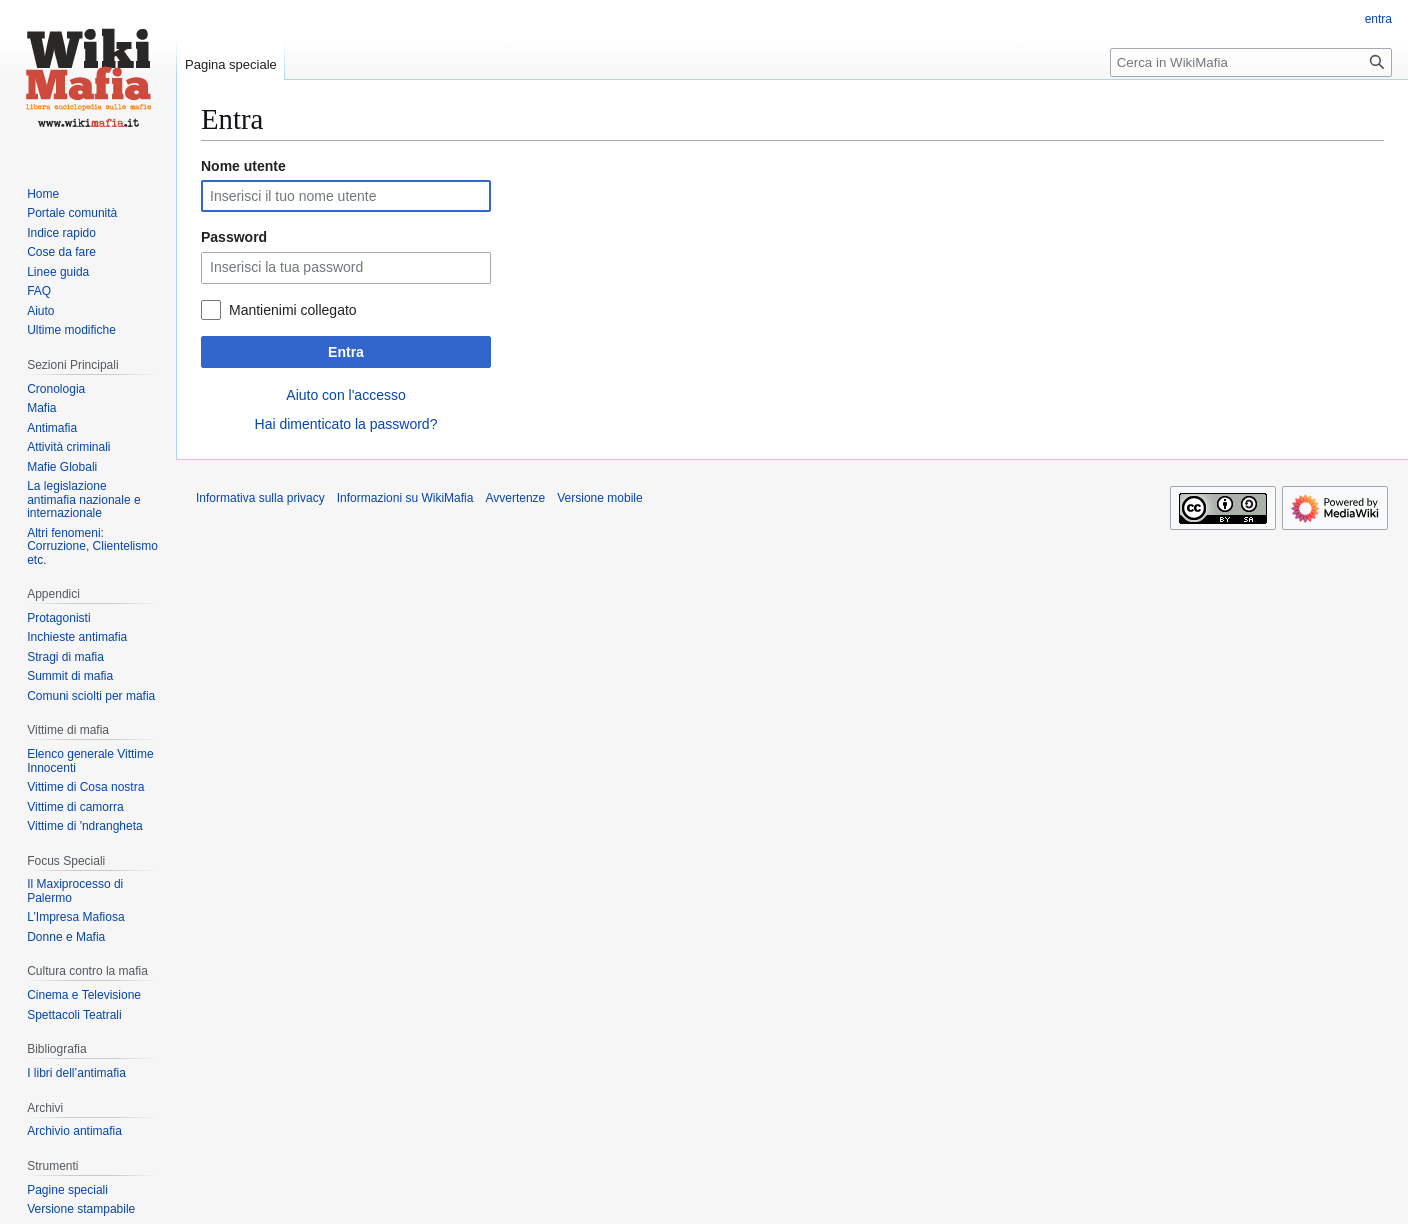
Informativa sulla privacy (260, 498)
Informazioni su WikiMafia (405, 498)
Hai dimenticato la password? (346, 424)
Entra (346, 352)
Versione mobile (599, 498)
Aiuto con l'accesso (345, 395)
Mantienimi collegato (293, 310)
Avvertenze (515, 498)
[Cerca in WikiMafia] (1251, 62)
